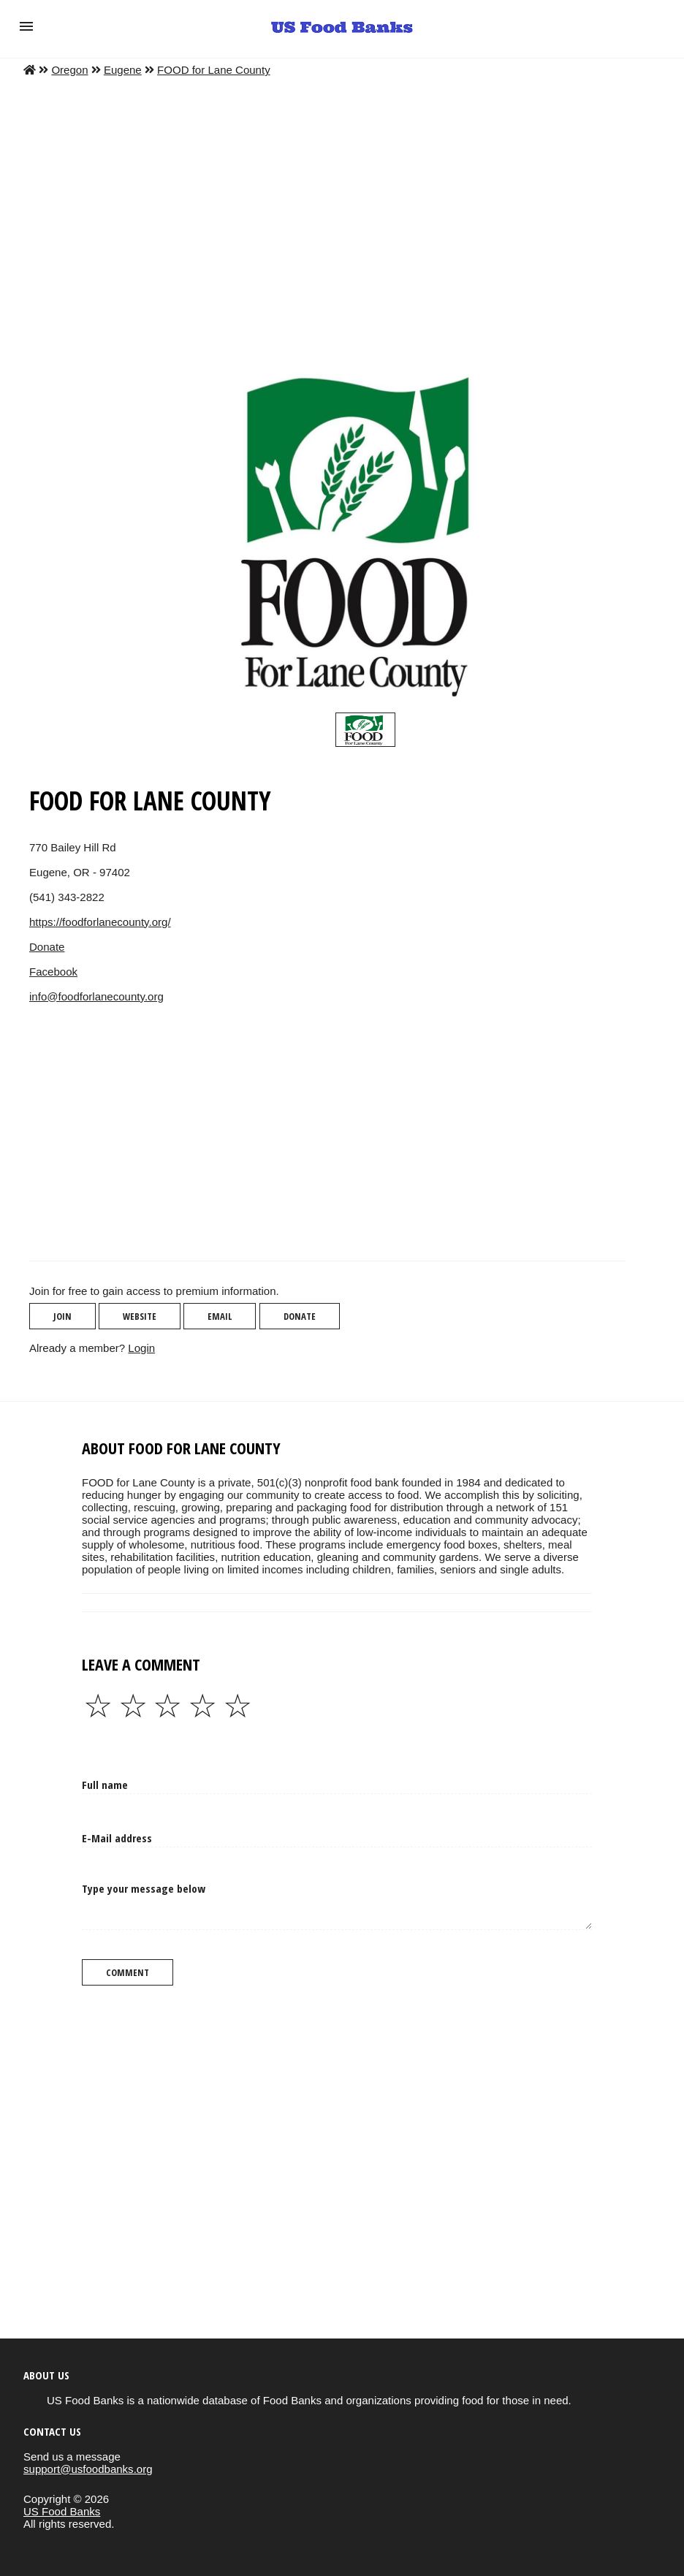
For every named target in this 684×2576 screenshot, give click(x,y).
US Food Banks (61, 2511)
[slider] (365, 729)
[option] (365, 729)
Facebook (53, 971)
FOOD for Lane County (213, 70)
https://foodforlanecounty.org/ (100, 922)
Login (141, 1348)
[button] (26, 26)
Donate (46, 947)
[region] (327, 1144)
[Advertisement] (342, 207)
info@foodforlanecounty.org (96, 996)
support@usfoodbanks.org (88, 2469)
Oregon (69, 70)
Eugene (123, 70)
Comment (127, 1972)
